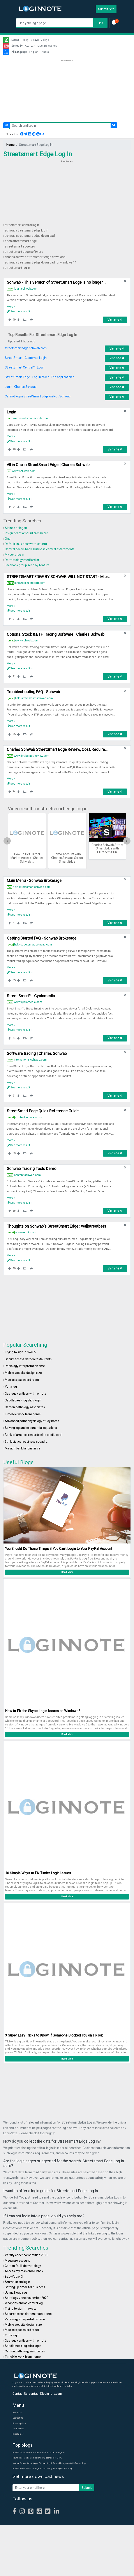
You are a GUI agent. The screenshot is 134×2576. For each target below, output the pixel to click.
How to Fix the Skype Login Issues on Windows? (42, 1711)
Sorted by (17, 45)
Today (24, 39)
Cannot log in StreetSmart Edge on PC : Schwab (38, 396)
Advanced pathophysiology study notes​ (32, 1421)
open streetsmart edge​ (21, 241)
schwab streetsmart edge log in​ (26, 230)
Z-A (33, 45)
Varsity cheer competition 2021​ (26, 2255)
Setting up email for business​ (25, 2287)
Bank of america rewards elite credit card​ (33, 1435)
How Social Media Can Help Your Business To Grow (37, 2458)
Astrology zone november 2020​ (26, 2298)
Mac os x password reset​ (22, 1379)
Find (100, 23)
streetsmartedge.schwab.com (26, 348)
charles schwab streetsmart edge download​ (35, 257)
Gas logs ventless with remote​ (25, 1393)
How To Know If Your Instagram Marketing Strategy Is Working (42, 2468)
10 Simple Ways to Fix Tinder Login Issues (38, 1873)
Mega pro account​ (17, 2260)
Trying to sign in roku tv (20, 1352)
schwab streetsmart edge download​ (30, 235)
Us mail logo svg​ (16, 2292)
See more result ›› (19, 311)
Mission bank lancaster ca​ (22, 1448)
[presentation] (7, 841)
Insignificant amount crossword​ (26, 533)
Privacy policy (19, 2423)
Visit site (115, 319)
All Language (19, 51)
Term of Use (18, 2428)
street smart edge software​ (24, 251)
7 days (45, 39)
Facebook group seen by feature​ (27, 565)
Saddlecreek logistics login (23, 1400)
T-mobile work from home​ (23, 1414)
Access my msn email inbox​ (24, 2271)
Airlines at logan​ (16, 528)
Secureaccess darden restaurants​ (28, 1359)
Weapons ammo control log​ (24, 2303)
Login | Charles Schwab (21, 386)
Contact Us (17, 2418)
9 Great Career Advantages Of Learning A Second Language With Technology (49, 2463)
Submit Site (106, 9)
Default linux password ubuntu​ (26, 544)
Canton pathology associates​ (25, 1407)
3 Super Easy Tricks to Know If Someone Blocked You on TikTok (54, 2035)
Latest (15, 39)
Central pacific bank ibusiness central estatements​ (39, 549)
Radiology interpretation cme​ (25, 1366)
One (8, 538)
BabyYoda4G (14, 2276)
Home (10, 144)
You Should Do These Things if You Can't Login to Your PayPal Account (58, 1549)
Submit (87, 2487)
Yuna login (12, 1386)
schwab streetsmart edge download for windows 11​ (41, 262)
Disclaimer (17, 2434)
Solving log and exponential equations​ (31, 1428)
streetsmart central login (22, 225)
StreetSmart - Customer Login (26, 358)
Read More (67, 1572)
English (33, 51)
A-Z (27, 45)
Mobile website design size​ (23, 1372)
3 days (35, 39)
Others (45, 51)
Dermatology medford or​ (22, 560)
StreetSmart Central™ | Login (24, 367)
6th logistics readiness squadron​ (27, 1441)
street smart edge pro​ (20, 246)
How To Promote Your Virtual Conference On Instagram (38, 2452)
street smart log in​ (17, 267)
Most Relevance (47, 45)
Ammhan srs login (17, 2282)
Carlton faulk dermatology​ (23, 2266)
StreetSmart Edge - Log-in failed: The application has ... (42, 377)
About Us (17, 2412)
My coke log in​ (14, 554)
